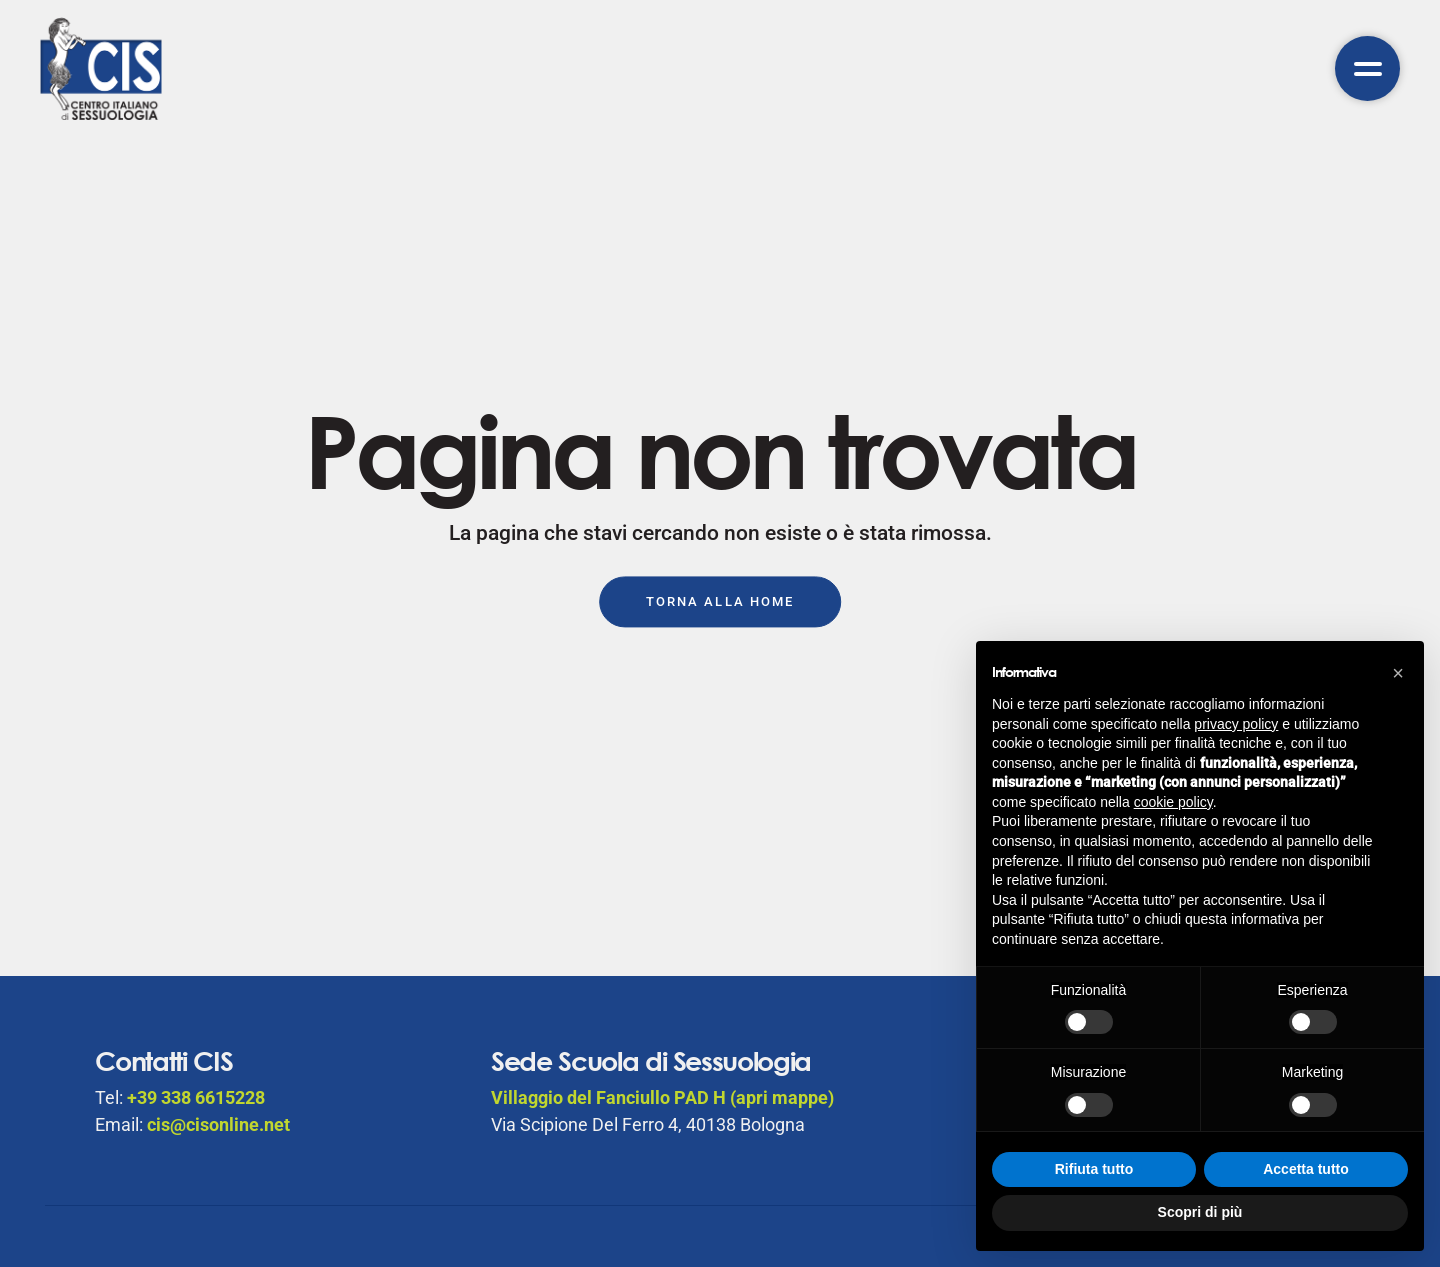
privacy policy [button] (1236, 724)
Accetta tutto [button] (1306, 1169)
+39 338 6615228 (196, 1097)
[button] (1398, 673)
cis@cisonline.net (218, 1124)
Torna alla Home (720, 602)
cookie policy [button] (1173, 802)
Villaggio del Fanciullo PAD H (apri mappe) (662, 1097)
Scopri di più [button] (1200, 1212)
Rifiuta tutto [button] (1094, 1169)
